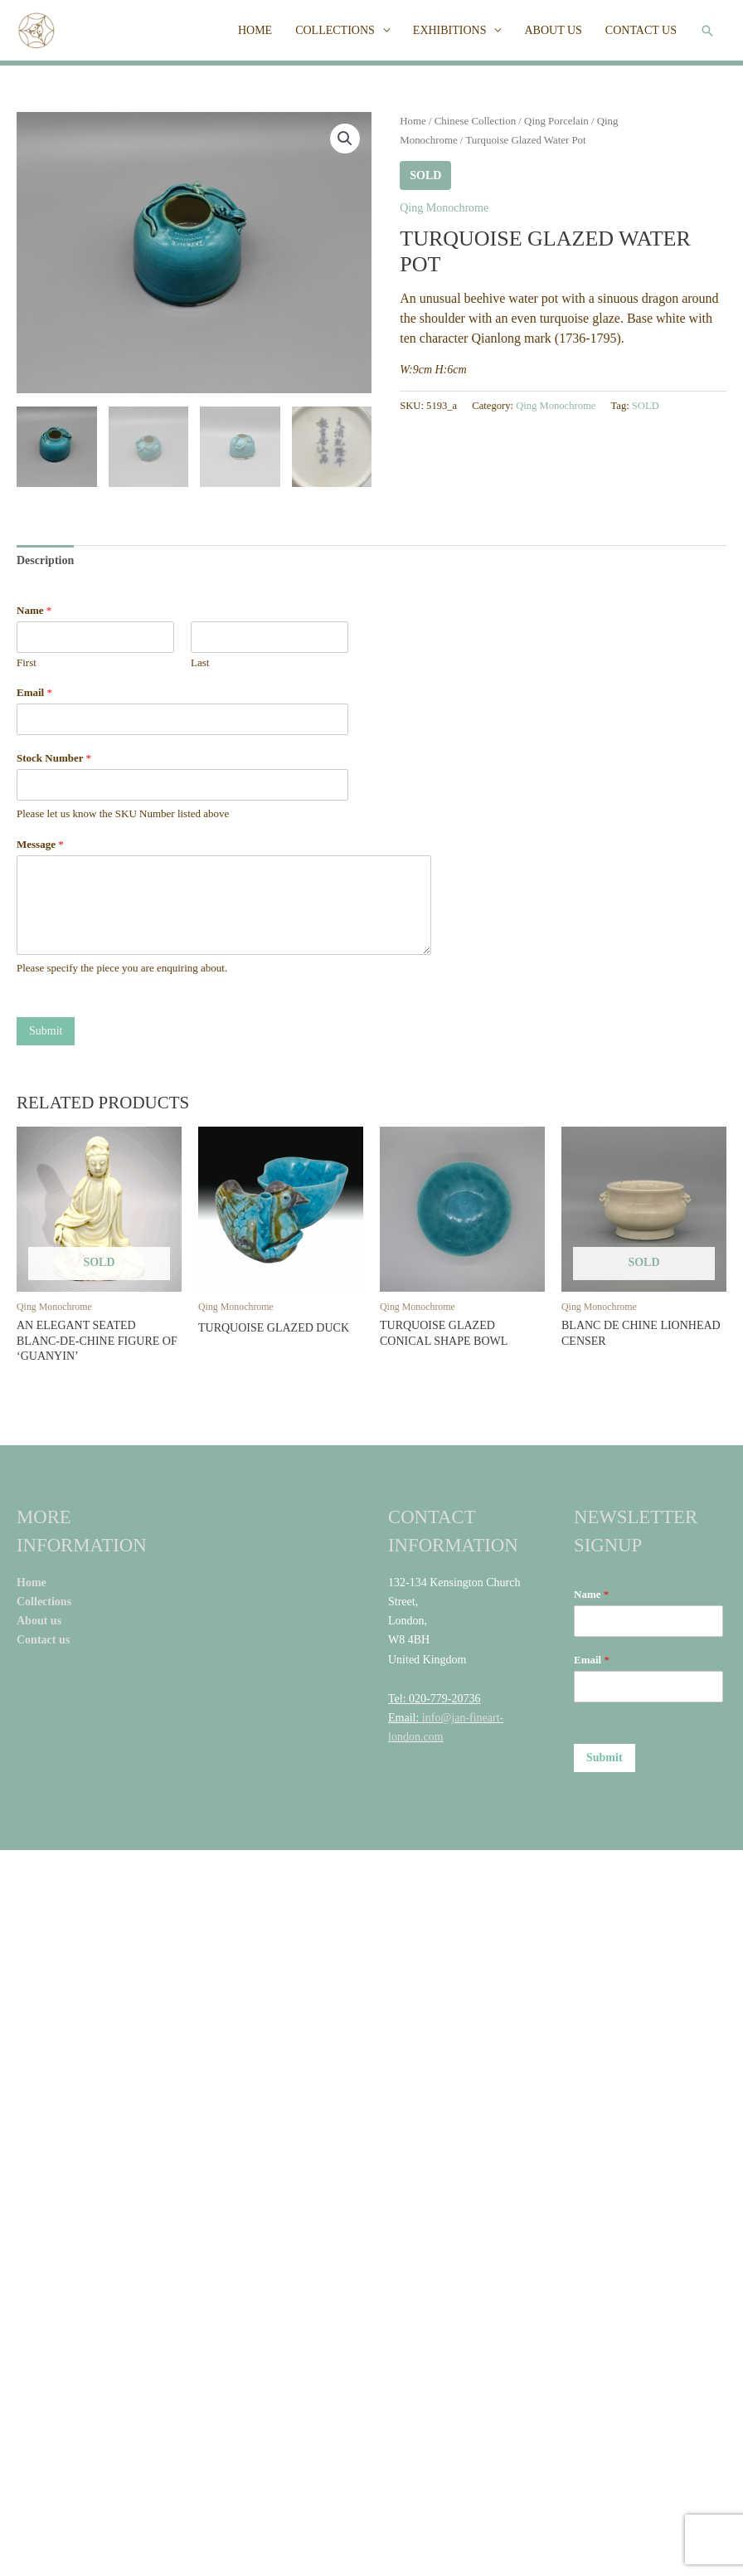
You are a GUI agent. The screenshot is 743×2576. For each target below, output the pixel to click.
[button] (707, 30)
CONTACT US (641, 30)
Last (200, 660)
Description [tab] (45, 558)
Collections (46, 1600)
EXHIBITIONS (450, 30)
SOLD (645, 405)
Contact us (45, 1638)
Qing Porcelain (556, 121)
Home (412, 121)
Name (34, 607)
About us (39, 1619)
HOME (255, 30)
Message (40, 842)
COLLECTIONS (335, 30)
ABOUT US (552, 30)
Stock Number (54, 756)
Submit (45, 1029)
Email (34, 690)
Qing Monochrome (444, 208)
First (26, 660)
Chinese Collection (475, 121)
